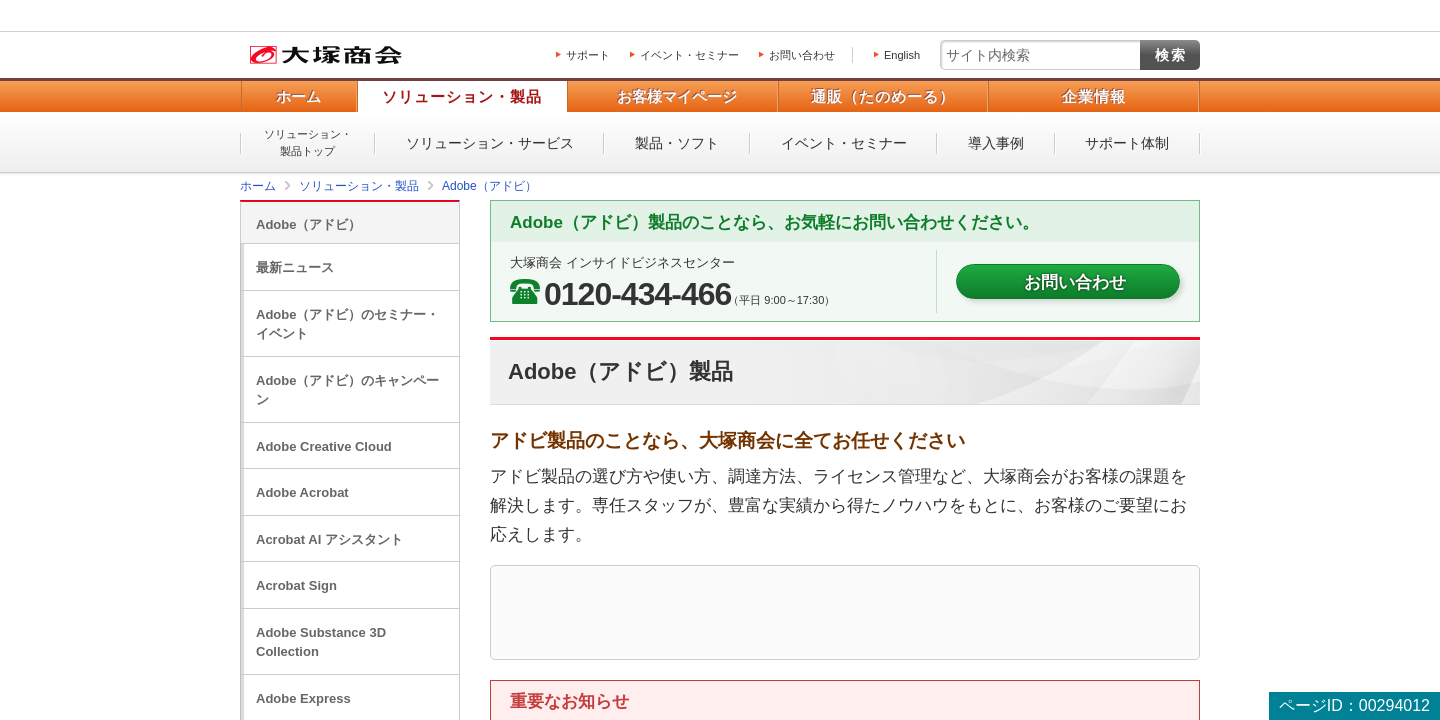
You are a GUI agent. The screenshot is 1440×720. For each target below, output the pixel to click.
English (902, 55)
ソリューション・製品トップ (308, 142)
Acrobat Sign (296, 585)
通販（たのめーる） (883, 96)
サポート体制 (1127, 143)
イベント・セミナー (689, 55)
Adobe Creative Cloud (324, 446)
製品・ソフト (677, 143)
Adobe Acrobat (302, 492)
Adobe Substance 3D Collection (321, 642)
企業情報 (1094, 96)
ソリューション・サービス (490, 143)
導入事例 (996, 143)
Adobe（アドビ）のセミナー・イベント (347, 324)
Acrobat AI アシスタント (329, 539)
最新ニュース (295, 267)
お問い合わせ (802, 55)
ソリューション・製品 (462, 96)
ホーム (298, 96)
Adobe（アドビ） (308, 224)
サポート (588, 55)
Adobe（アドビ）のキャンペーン (347, 390)
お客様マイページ (677, 96)
